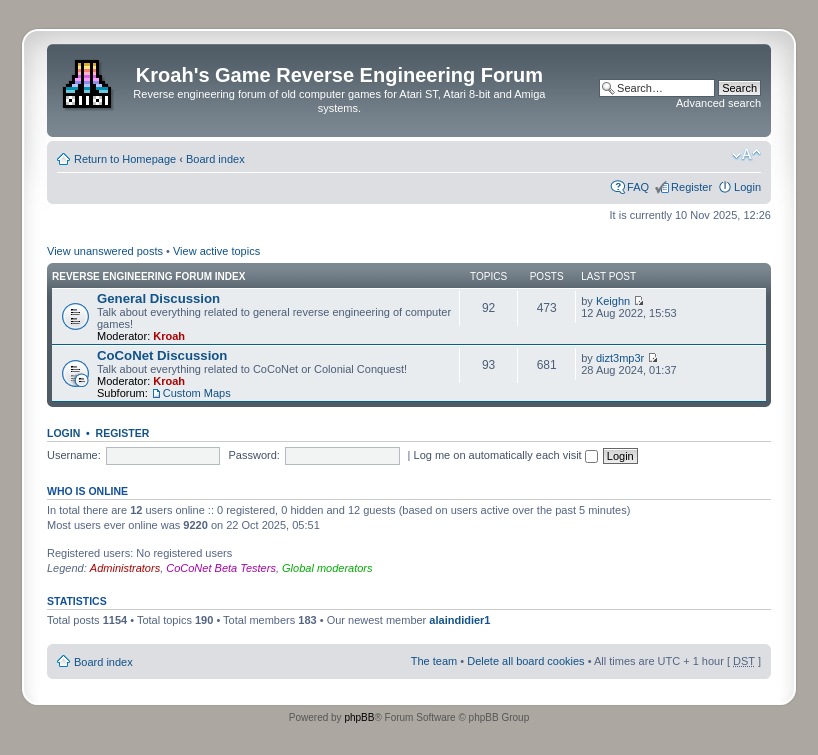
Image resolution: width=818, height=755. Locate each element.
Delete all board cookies (525, 661)
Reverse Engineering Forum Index (148, 276)
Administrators (125, 568)
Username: (74, 455)
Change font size (746, 155)
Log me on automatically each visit (506, 455)
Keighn (613, 301)
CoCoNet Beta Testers (221, 568)
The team (434, 661)
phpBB (359, 717)
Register (691, 187)
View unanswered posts (105, 251)
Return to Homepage (125, 159)
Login (747, 187)
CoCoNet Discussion (162, 355)
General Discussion (158, 298)
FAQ (638, 187)
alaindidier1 (459, 620)
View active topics (216, 251)
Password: (254, 455)
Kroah (169, 336)
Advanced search (718, 103)
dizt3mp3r (620, 358)
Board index (215, 159)
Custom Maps (197, 393)
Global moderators (327, 568)
